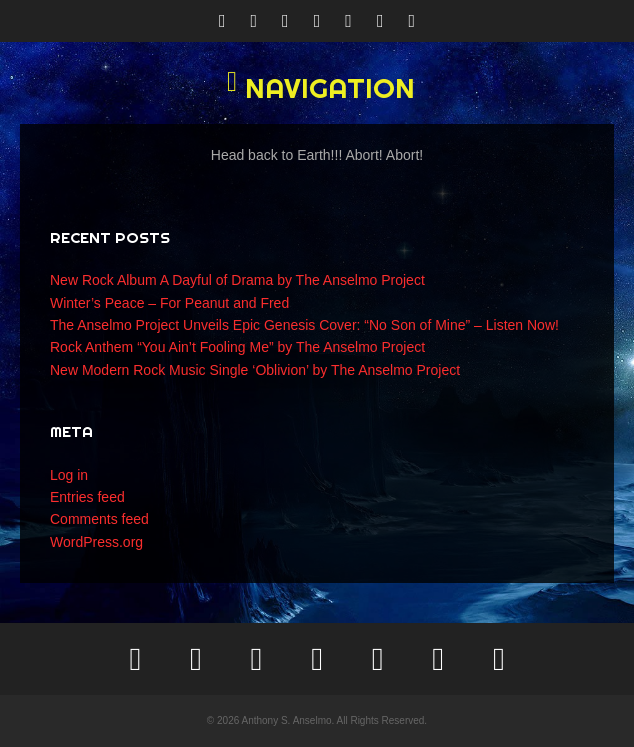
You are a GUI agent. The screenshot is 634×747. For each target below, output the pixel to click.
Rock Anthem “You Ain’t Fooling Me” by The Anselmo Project (237, 347)
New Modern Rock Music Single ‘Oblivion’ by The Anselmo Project (255, 370)
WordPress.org (96, 542)
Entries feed (87, 497)
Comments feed (99, 519)
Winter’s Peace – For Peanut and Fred (169, 303)
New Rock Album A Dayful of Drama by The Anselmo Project (237, 280)
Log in (69, 475)
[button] (317, 88)
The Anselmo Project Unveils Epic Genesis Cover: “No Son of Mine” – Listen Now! (304, 325)
